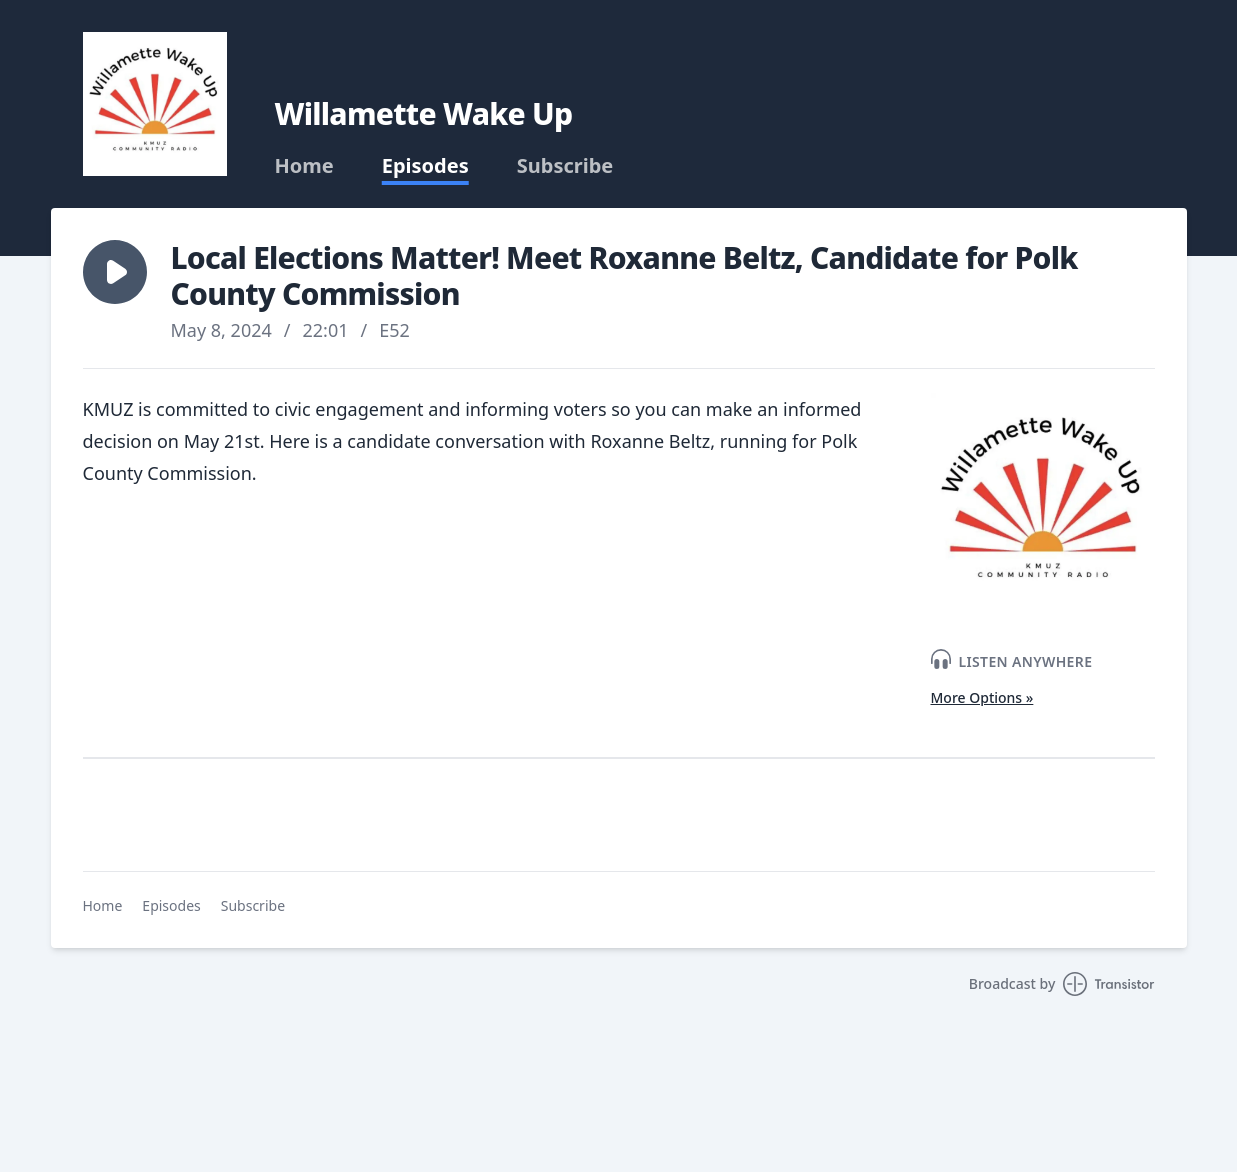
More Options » (982, 697)
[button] (115, 272)
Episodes (425, 166)
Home (304, 166)
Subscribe (565, 166)
